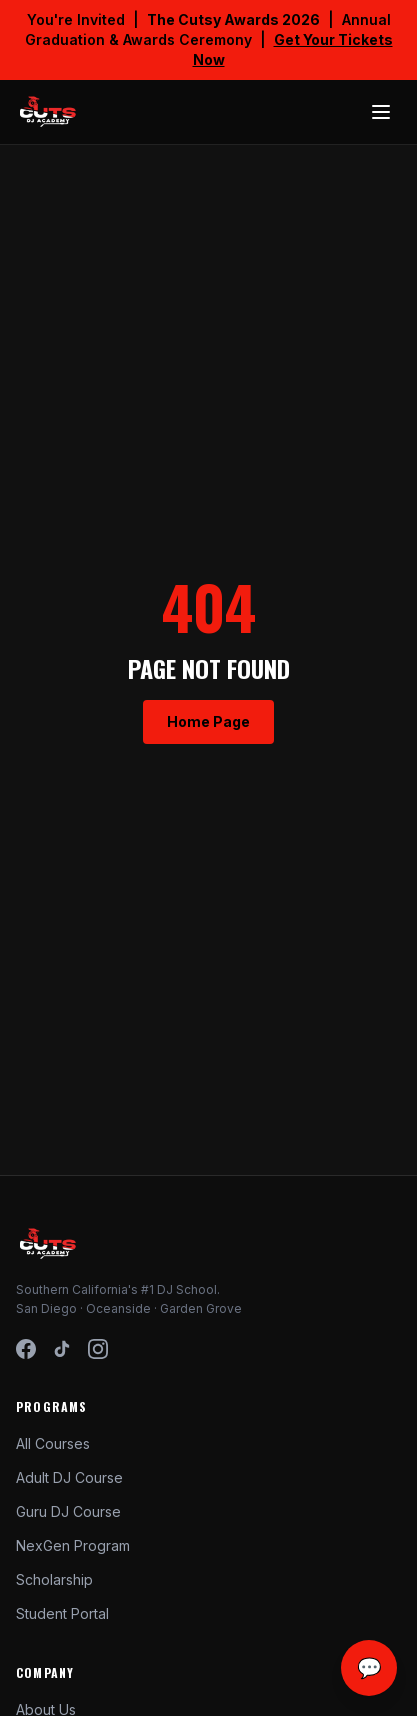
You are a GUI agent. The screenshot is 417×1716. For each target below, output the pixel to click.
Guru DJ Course (68, 1511)
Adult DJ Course (69, 1477)
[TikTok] (62, 1349)
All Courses (53, 1443)
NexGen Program (73, 1545)
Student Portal (62, 1613)
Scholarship (54, 1579)
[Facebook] (26, 1349)
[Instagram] (98, 1349)
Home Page (208, 721)
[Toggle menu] (381, 112)
